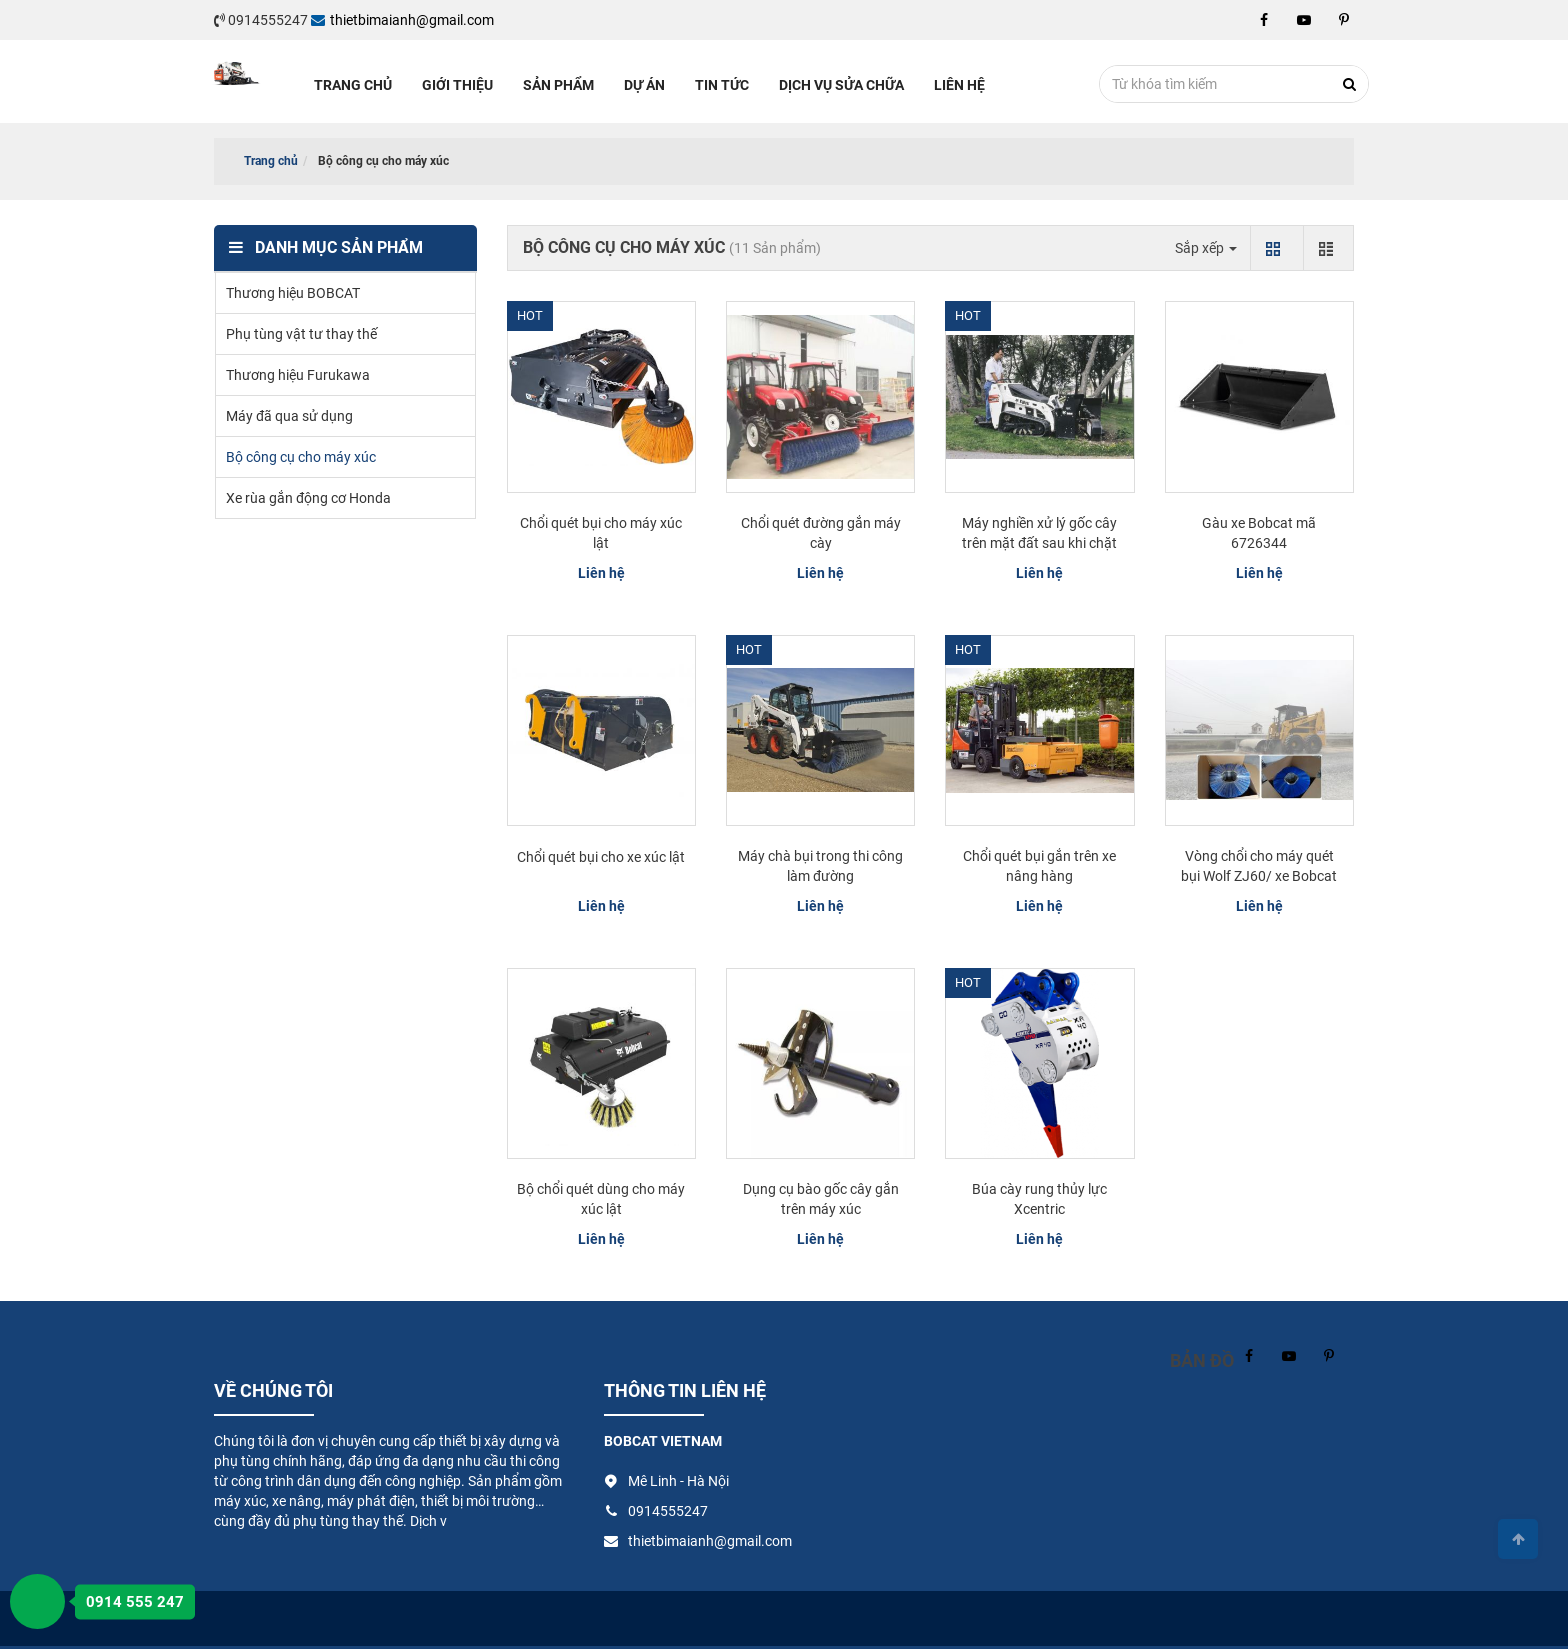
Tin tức (722, 85)
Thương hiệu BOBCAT (293, 293)
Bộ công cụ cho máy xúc (301, 457)
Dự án (644, 85)
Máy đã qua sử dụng (289, 416)
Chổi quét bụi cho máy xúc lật (601, 533)
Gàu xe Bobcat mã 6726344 (1259, 533)
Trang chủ (353, 85)
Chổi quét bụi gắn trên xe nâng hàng (1039, 866)
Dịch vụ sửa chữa (841, 85)
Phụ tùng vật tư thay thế (301, 334)
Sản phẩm (558, 85)
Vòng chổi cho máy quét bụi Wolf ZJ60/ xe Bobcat (1259, 866)
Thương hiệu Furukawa (298, 375)
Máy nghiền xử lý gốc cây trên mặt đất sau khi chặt (1039, 533)
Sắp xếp (1206, 248)
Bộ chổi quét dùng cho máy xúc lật (601, 1199)
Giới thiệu (457, 85)
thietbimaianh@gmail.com (402, 20)
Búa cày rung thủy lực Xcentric (1039, 1199)
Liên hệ (959, 85)
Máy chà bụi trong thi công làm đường (820, 866)
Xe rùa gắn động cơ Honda (308, 498)
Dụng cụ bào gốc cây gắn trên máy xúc (821, 1199)
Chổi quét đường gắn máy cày (821, 533)
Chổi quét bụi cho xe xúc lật (601, 857)
